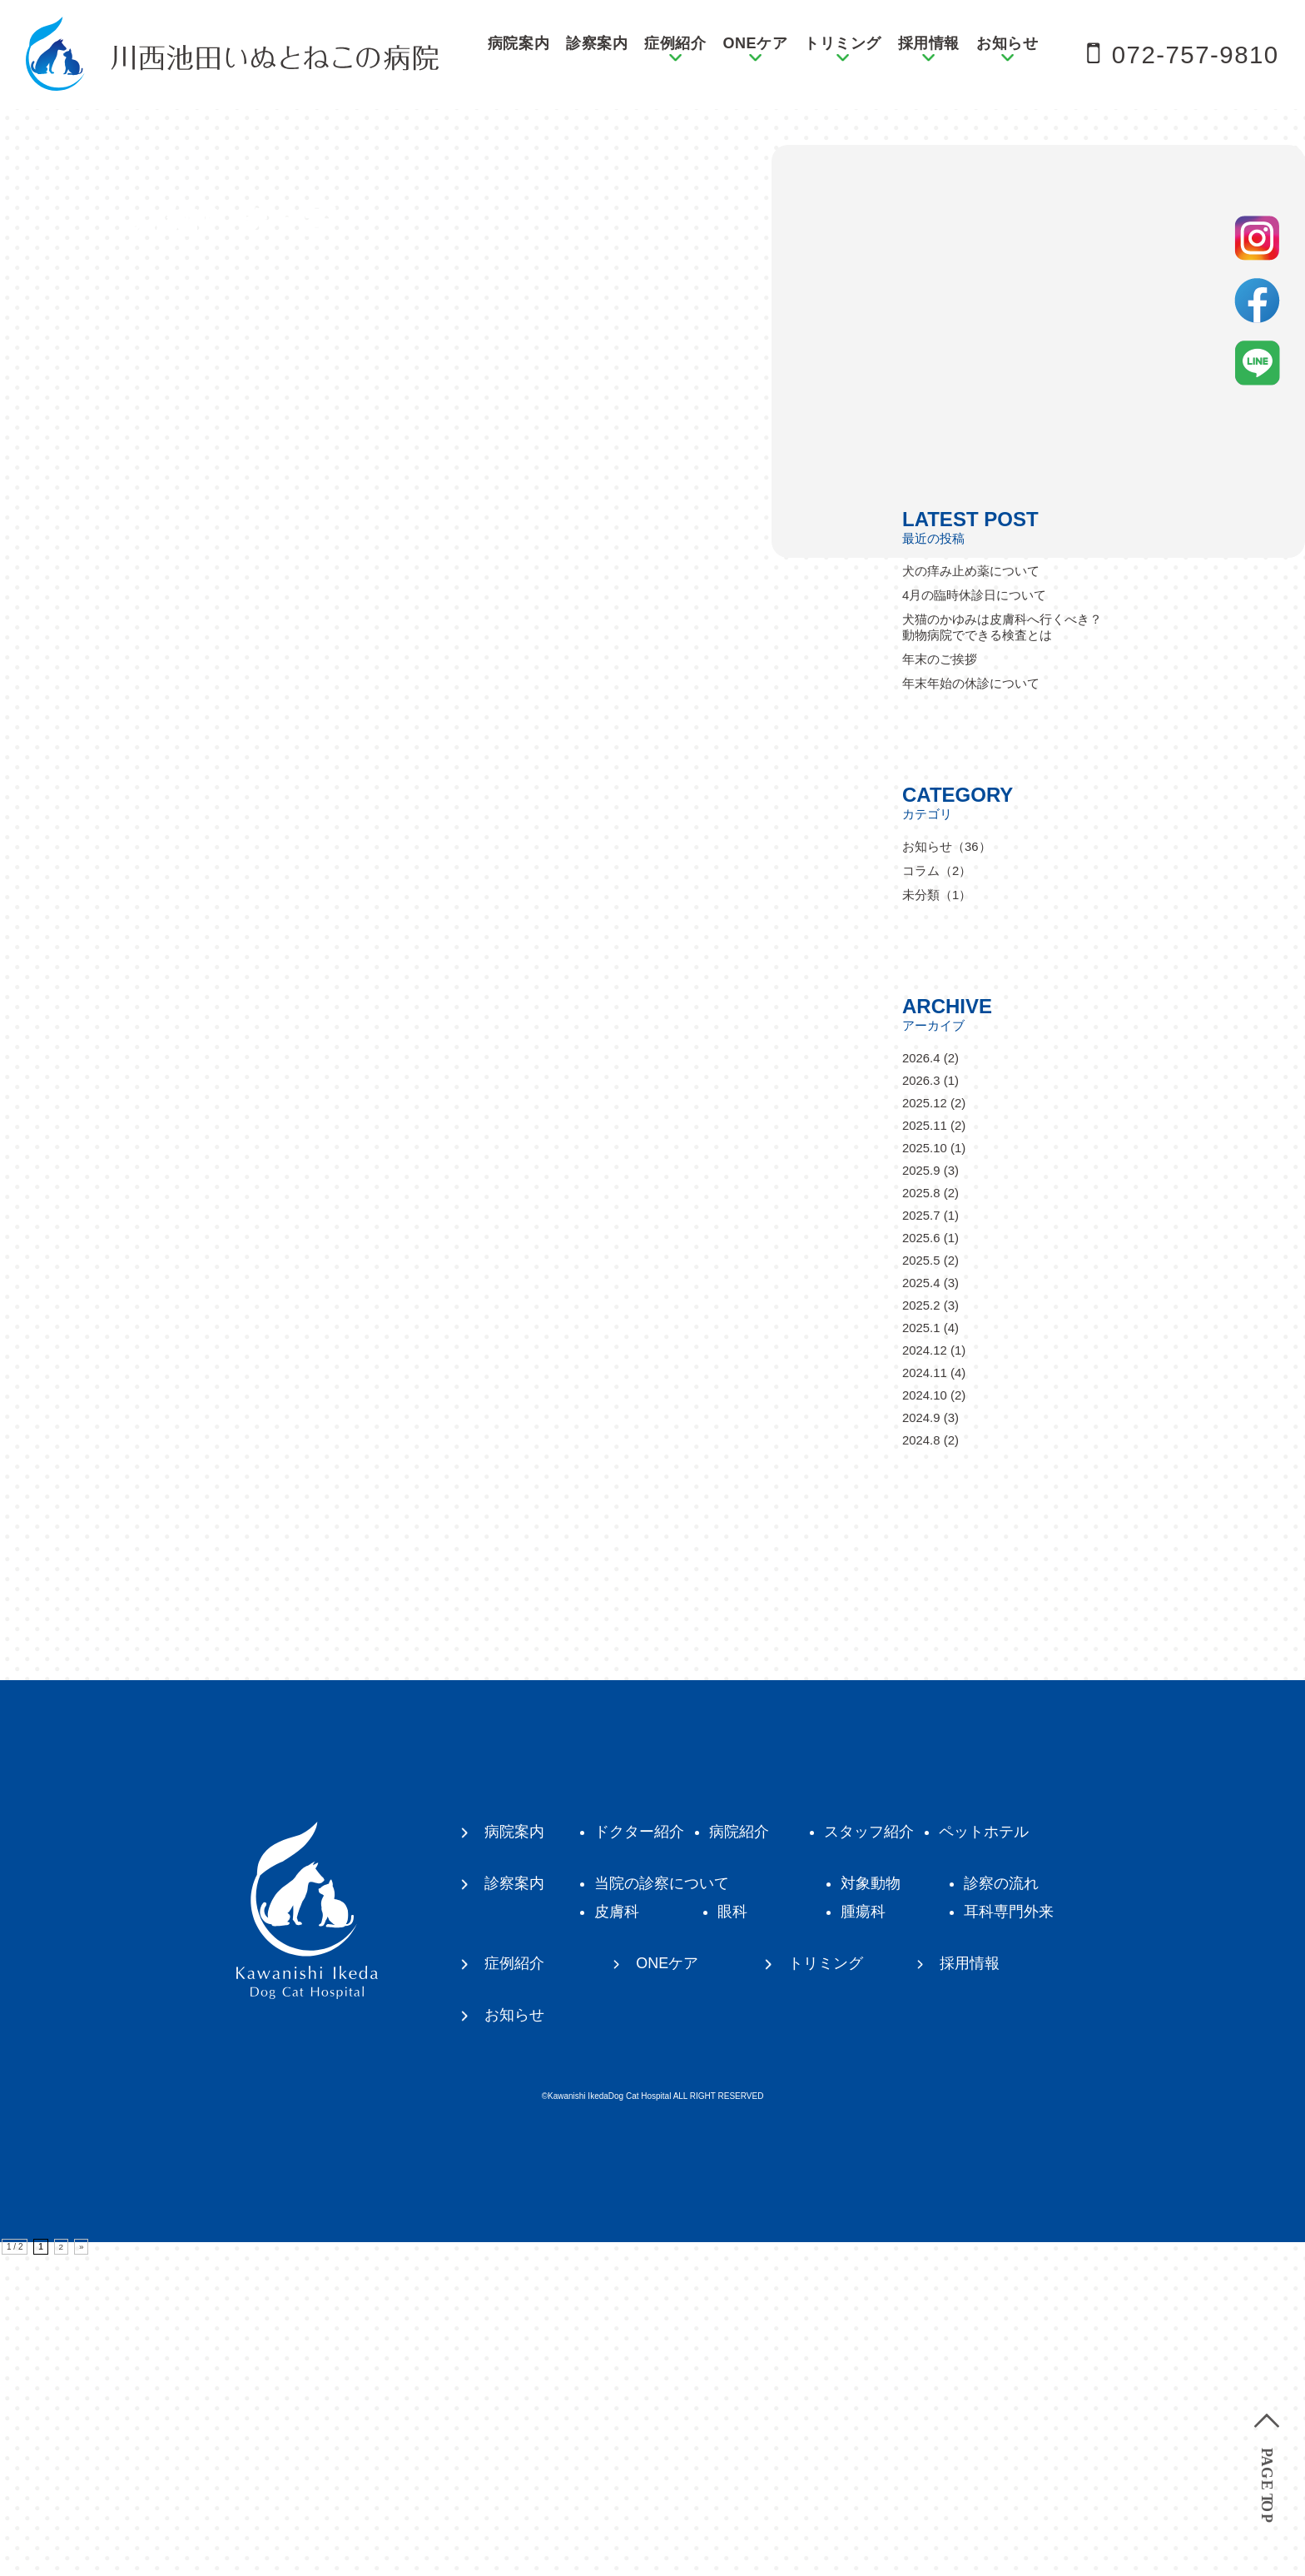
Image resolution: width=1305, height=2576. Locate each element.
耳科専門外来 (1009, 2233)
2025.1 (921, 1649)
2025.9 (921, 1491)
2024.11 (924, 1694)
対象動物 (871, 2204)
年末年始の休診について (971, 1004)
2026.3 (921, 1402)
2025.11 (924, 1447)
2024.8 (921, 1761)
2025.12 (924, 1424)
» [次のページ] (81, 2568)
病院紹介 (739, 2153)
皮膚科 (616, 2233)
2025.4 (921, 1604)
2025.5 (921, 1581)
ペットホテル (984, 2153)
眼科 (732, 2233)
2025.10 (924, 1469)
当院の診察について (661, 2204)
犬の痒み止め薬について (971, 892)
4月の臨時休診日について (974, 916)
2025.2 (921, 1626)
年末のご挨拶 (939, 980)
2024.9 (921, 1739)
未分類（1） (936, 1216)
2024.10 (924, 1716)
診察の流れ (1001, 2204)
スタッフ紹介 (869, 2153)
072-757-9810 (1194, 54)
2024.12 (924, 1671)
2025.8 (921, 1514)
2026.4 (921, 1379)
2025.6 (921, 1559)
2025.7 (921, 1536)
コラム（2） (936, 1192)
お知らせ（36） (946, 1168)
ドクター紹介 (639, 2153)
